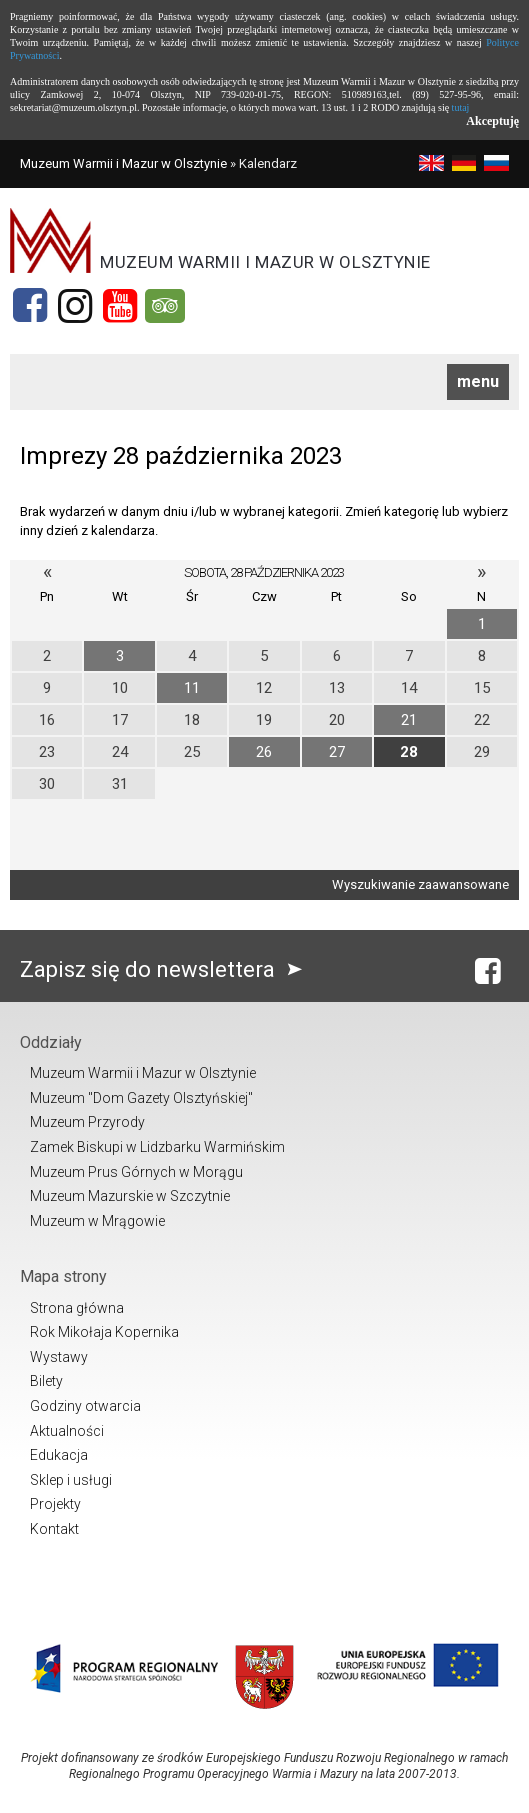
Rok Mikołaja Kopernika (104, 1332)
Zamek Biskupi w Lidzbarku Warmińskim (157, 1147)
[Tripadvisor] (165, 306)
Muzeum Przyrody (87, 1122)
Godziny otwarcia (85, 1406)
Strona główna (77, 1308)
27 (337, 752)
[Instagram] (75, 306)
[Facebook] (30, 306)
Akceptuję (492, 121)
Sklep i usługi (71, 1480)
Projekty (55, 1504)
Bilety (46, 1381)
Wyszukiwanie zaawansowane (420, 884)
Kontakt (54, 1529)
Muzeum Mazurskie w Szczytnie (130, 1196)
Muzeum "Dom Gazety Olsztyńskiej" (141, 1098)
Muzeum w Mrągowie (97, 1221)
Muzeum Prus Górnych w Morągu (136, 1172)
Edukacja (59, 1455)
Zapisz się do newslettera (165, 969)
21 (409, 720)
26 (264, 752)
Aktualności (67, 1431)
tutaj (461, 107)
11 (192, 688)
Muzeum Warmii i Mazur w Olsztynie (123, 163)
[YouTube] (120, 306)
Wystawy (59, 1357)
